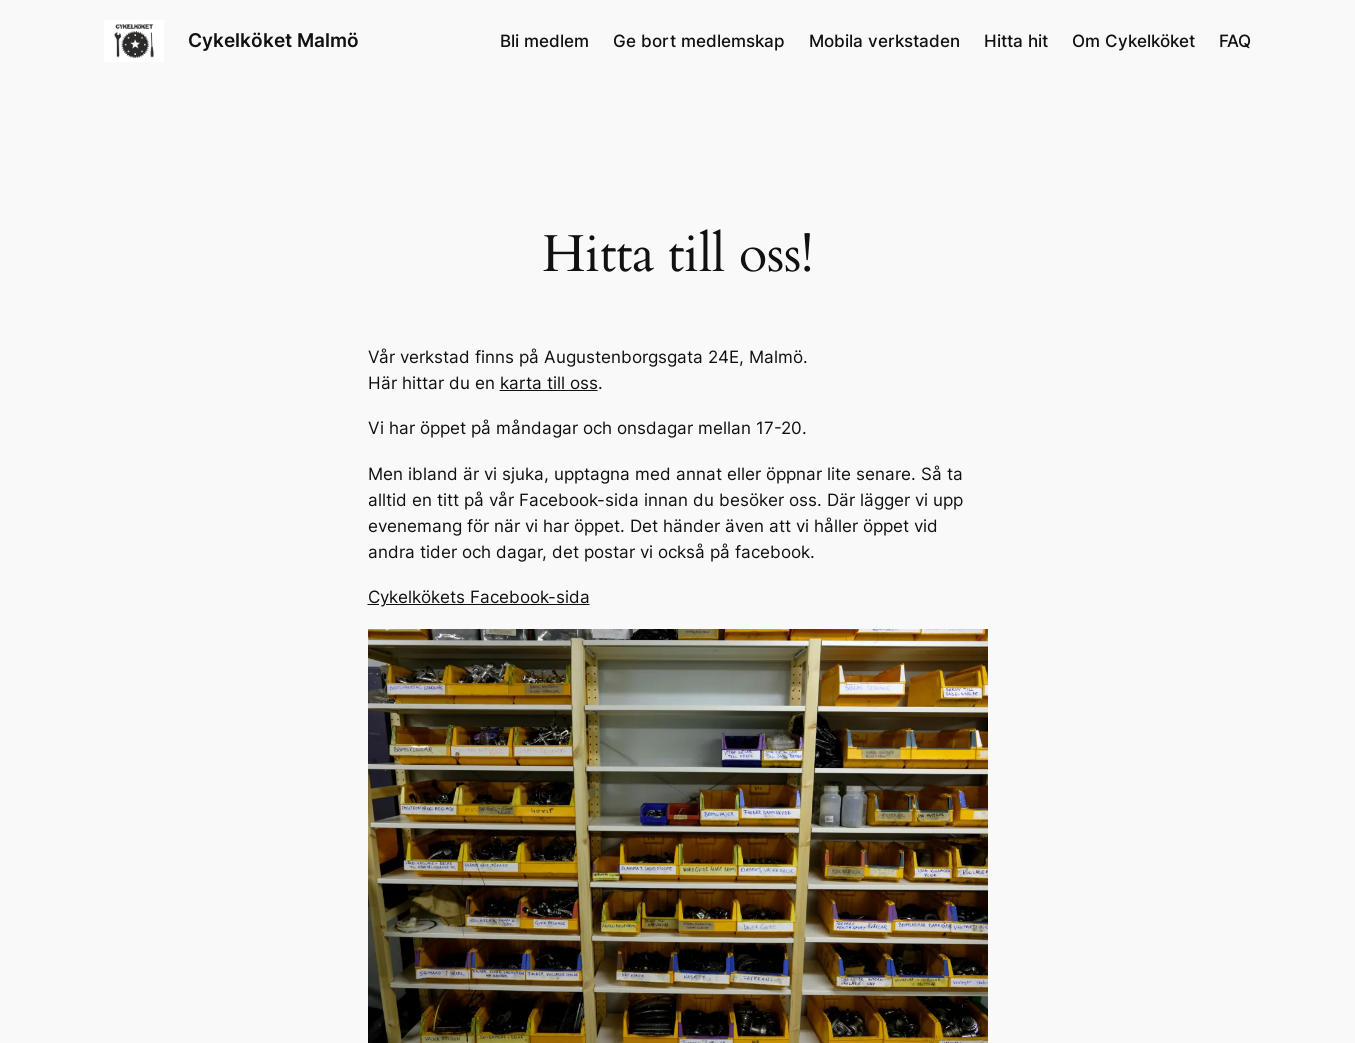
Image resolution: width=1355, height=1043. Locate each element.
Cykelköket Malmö (273, 40)
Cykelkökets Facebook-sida (479, 597)
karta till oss (549, 383)
